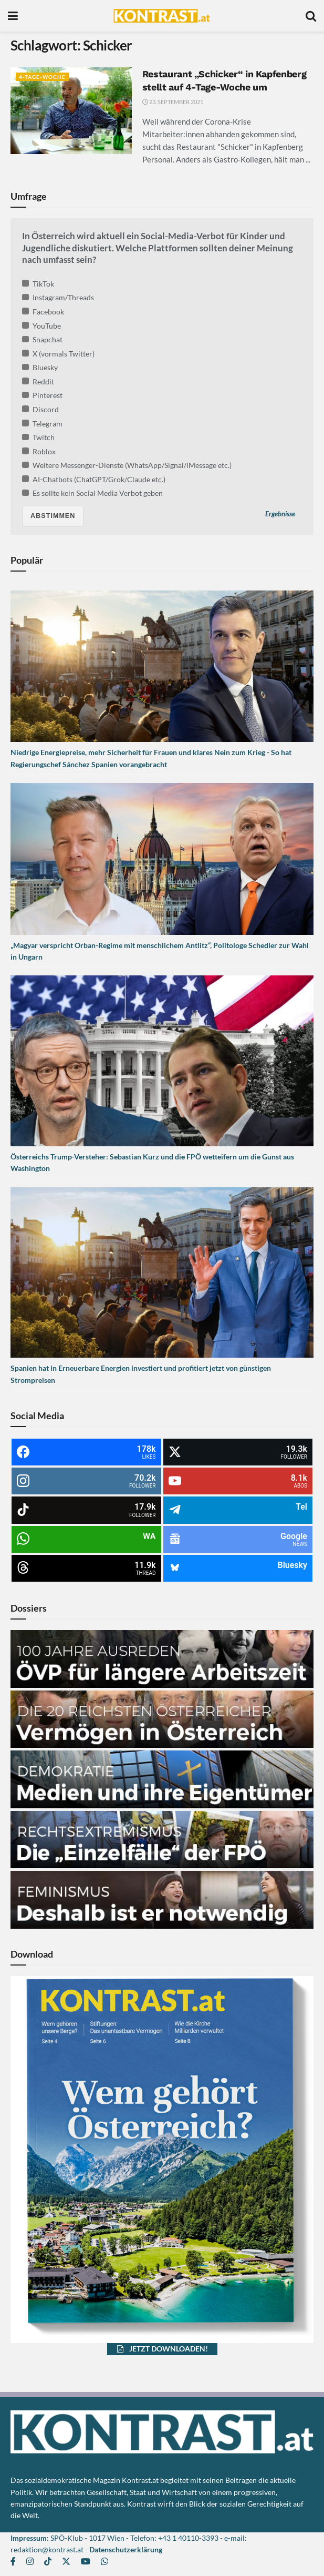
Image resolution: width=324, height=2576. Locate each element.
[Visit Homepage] (161, 15)
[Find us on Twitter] (66, 2561)
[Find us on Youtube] (85, 2561)
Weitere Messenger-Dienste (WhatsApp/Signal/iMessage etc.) (127, 465)
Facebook (43, 311)
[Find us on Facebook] (13, 2561)
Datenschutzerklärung (125, 2549)
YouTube (41, 325)
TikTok (38, 283)
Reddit (38, 381)
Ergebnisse (280, 514)
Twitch (38, 437)
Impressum (29, 2537)
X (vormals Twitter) (58, 353)
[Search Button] (311, 16)
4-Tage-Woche (44, 77)
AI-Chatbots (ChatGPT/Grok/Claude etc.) (93, 479)
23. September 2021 (172, 101)
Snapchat (42, 339)
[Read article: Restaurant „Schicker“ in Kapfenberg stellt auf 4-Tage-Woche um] (71, 110)
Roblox (39, 451)
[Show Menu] (13, 16)
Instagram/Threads (58, 297)
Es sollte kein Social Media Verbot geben (92, 492)
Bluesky (40, 367)
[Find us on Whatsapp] (104, 2561)
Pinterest (42, 395)
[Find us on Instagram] (30, 2561)
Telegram (42, 423)
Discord (40, 409)
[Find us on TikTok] (47, 2562)
